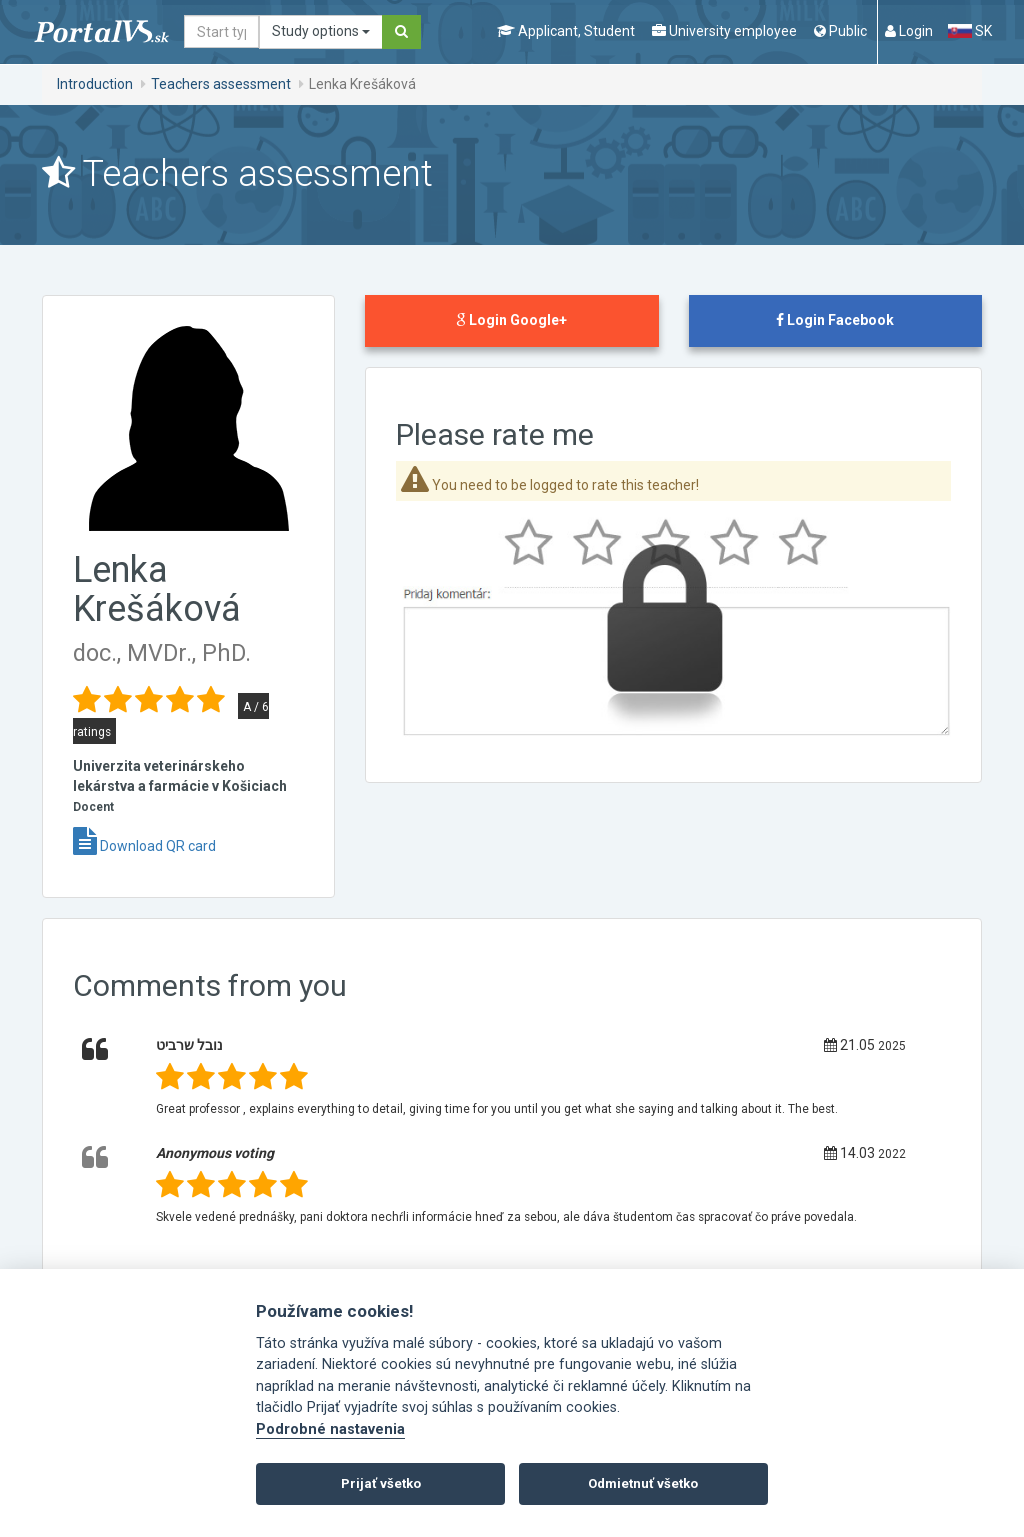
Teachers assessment (221, 84)
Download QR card (144, 846)
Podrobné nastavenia (330, 1429)
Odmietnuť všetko (643, 1483)
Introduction (95, 84)
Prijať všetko (381, 1483)
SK (970, 31)
